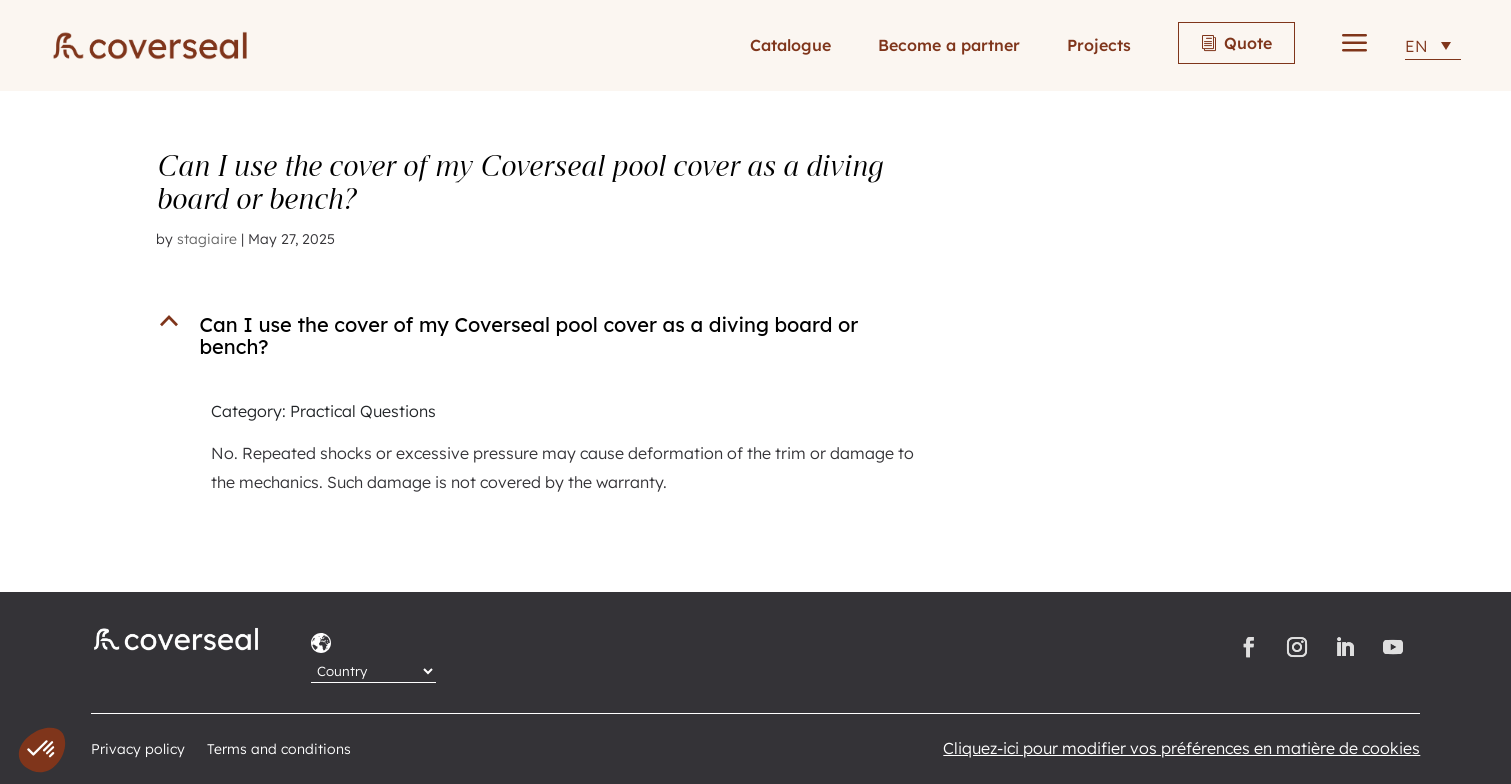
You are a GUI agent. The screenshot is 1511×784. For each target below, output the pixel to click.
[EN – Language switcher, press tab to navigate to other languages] (1433, 45)
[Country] (373, 671)
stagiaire (207, 239)
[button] (558, 341)
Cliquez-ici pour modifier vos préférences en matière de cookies (1181, 748)
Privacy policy (138, 750)
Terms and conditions (279, 750)
